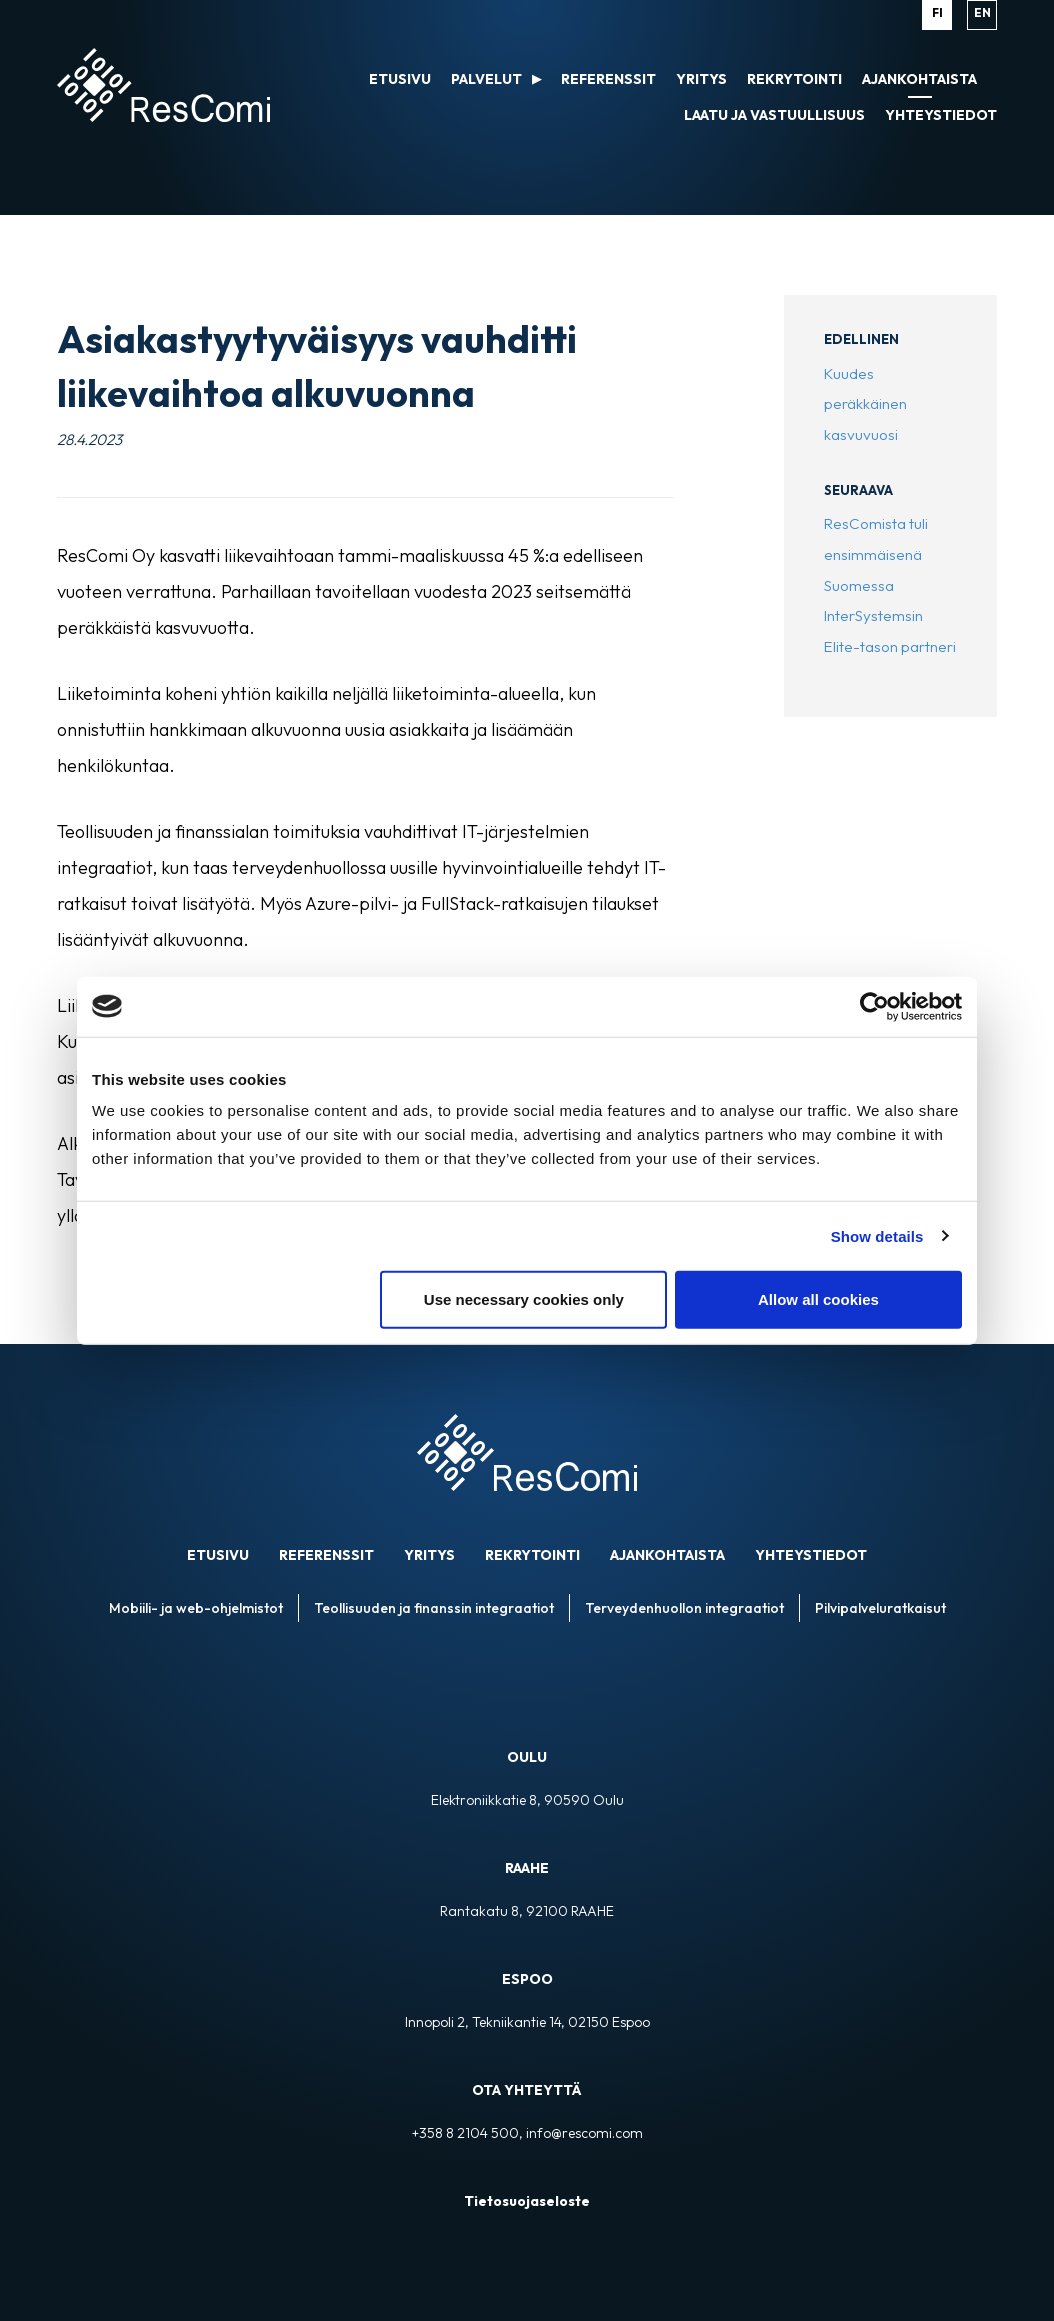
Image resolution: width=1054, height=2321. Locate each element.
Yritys (429, 1555)
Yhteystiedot (811, 1555)
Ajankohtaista (667, 1555)
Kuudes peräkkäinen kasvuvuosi (865, 404)
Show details (877, 1235)
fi (937, 12)
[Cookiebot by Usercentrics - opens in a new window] (874, 1006)
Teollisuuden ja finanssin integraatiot (434, 1608)
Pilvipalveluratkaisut (880, 1608)
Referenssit (326, 1555)
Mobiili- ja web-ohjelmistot (196, 1608)
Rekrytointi (532, 1555)
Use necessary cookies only (524, 1299)
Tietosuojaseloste (527, 2201)
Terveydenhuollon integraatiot (684, 1608)
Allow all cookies (818, 1299)
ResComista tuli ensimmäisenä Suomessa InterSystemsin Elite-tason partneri (890, 584)
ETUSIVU (218, 1555)
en (982, 12)
